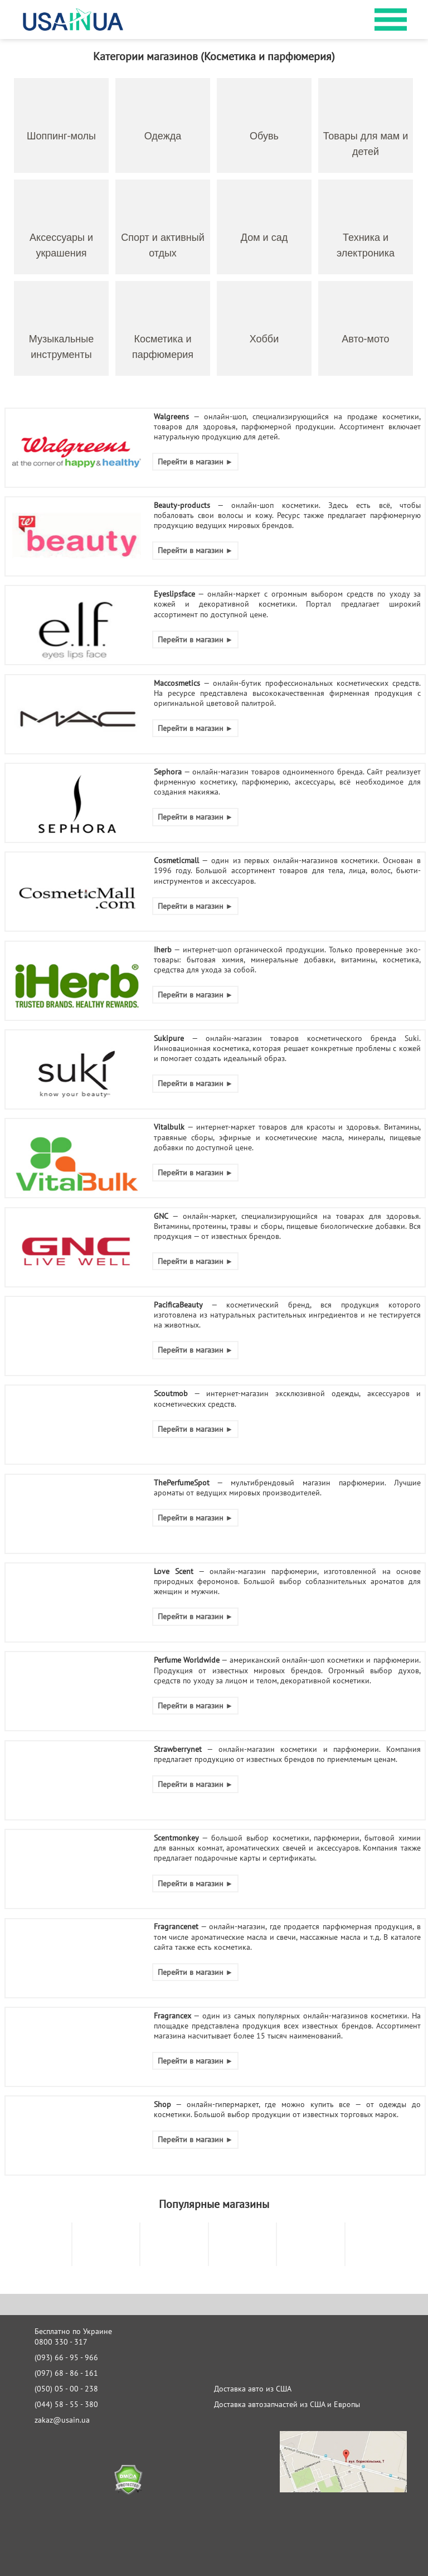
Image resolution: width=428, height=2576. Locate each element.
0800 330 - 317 (61, 2342)
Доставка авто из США (252, 2389)
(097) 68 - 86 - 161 (66, 2373)
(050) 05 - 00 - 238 (66, 2389)
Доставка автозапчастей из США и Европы (287, 2404)
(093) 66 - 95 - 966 (66, 2357)
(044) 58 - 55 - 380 (66, 2404)
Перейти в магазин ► (196, 462)
